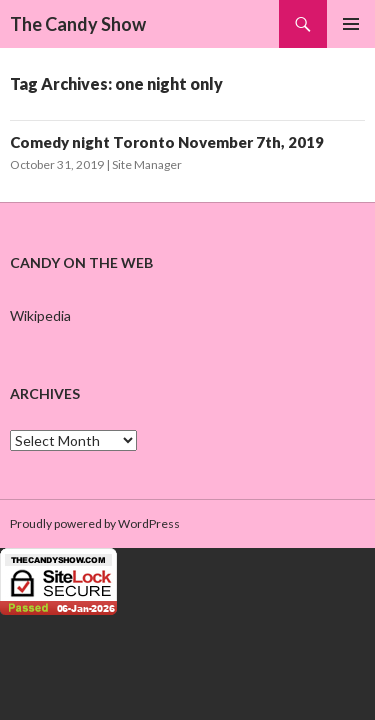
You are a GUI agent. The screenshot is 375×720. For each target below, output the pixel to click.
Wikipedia (40, 315)
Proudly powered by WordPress (95, 523)
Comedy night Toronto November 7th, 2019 (167, 142)
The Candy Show (78, 24)
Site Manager (147, 164)
